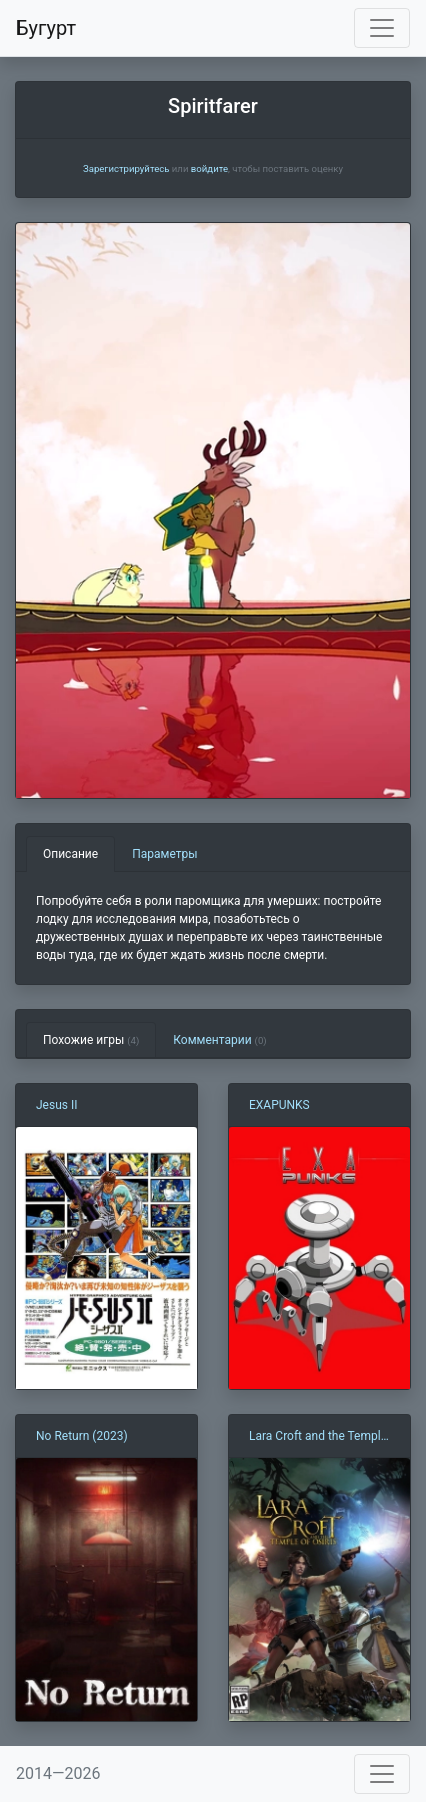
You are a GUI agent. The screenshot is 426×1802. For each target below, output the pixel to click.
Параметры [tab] (164, 854)
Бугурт (46, 28)
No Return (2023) (82, 1436)
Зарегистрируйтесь (126, 168)
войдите (209, 168)
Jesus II (57, 1105)
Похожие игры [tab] (91, 1040)
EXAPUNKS (279, 1105)
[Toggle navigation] (382, 28)
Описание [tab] (70, 854)
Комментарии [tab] (219, 1040)
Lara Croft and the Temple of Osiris (318, 1437)
